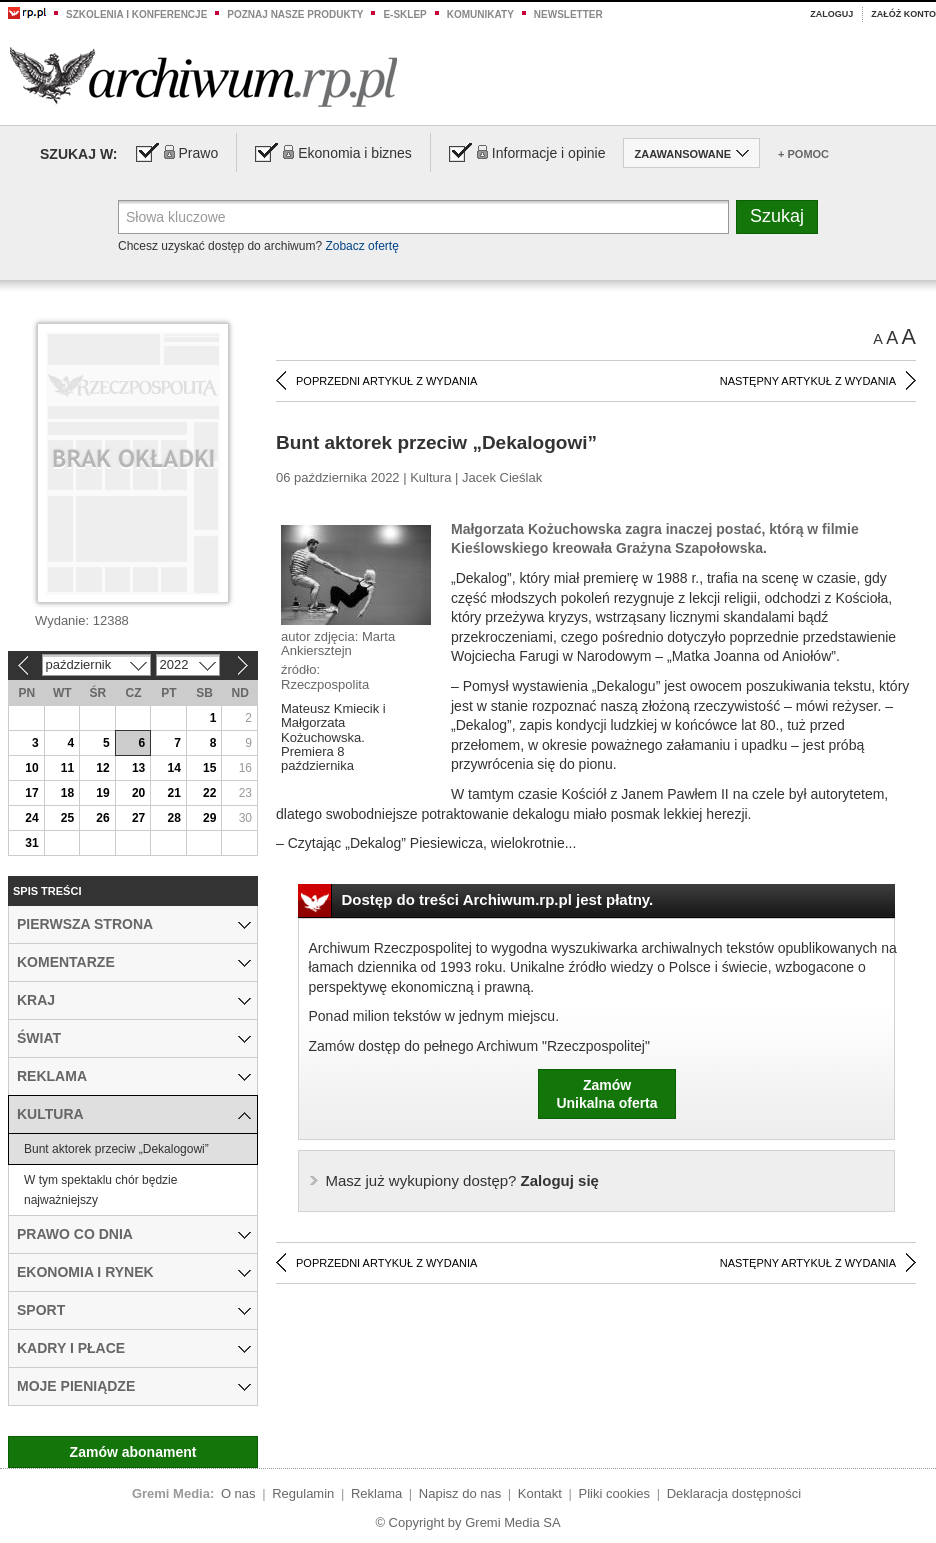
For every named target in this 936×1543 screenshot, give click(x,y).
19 (102, 793)
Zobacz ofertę (361, 246)
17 (31, 793)
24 (31, 818)
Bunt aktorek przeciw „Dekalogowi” (116, 1149)
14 (173, 768)
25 (67, 818)
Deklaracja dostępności (734, 1493)
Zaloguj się (462, 1180)
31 (31, 843)
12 (102, 768)
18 (67, 793)
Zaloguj (831, 14)
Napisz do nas (460, 1493)
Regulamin (303, 1493)
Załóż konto (903, 14)
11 (67, 768)
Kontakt (540, 1493)
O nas (238, 1493)
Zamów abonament (133, 1452)
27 (138, 818)
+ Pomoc (803, 154)
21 (173, 793)
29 (209, 818)
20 (138, 793)
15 (209, 768)
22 (209, 793)
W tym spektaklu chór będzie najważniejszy (100, 1190)
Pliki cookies (615, 1493)
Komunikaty (480, 14)
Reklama (376, 1493)
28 (173, 818)
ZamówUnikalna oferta (606, 1094)
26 (102, 818)
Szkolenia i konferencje (136, 14)
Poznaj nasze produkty (295, 14)
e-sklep (404, 14)
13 (138, 768)
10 (31, 768)
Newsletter (568, 14)
